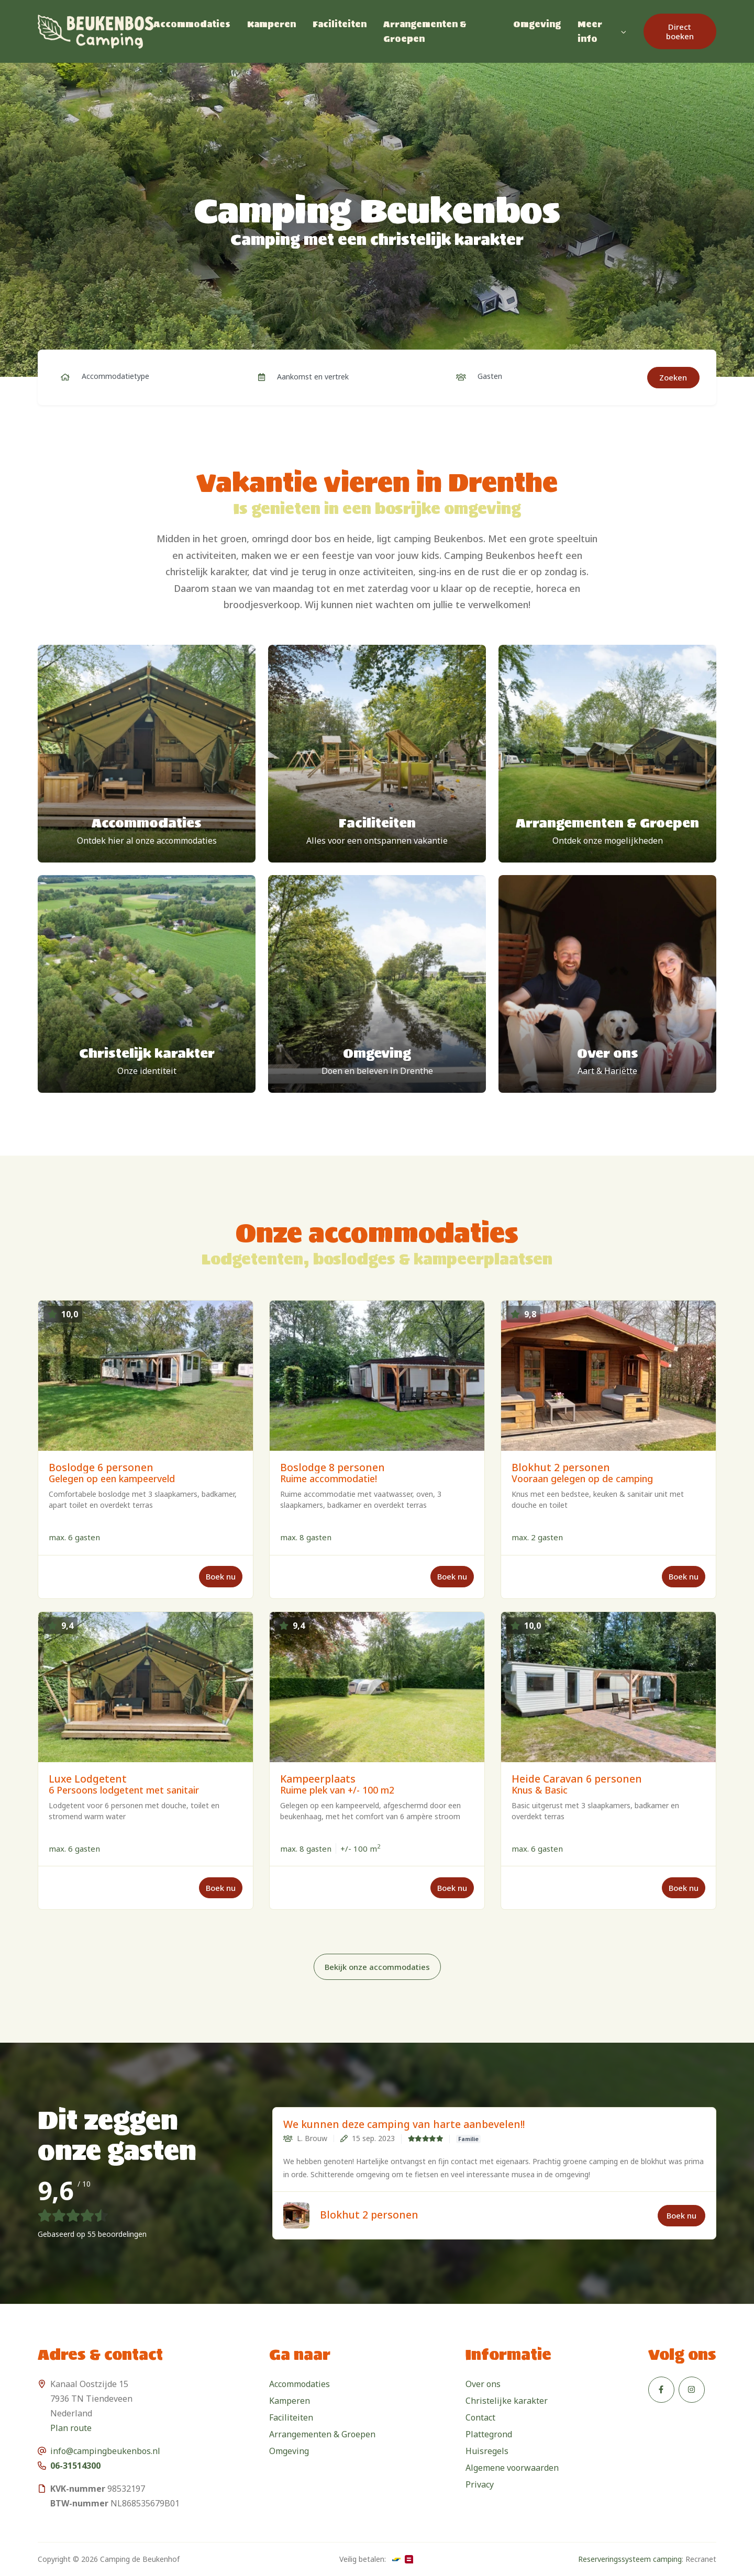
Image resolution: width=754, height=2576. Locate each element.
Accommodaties (191, 24)
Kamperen (271, 24)
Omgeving (537, 24)
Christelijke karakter (506, 2400)
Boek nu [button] (681, 2215)
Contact (480, 2417)
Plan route (71, 2428)
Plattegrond (488, 2434)
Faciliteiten (340, 24)
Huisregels (486, 2451)
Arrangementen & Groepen (425, 31)
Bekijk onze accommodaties (377, 1967)
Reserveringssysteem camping (630, 2559)
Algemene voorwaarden (512, 2467)
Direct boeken (680, 31)
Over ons (483, 2384)
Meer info (590, 31)
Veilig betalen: (362, 2559)
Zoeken (673, 377)
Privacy (479, 2484)
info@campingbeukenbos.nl (105, 2451)
